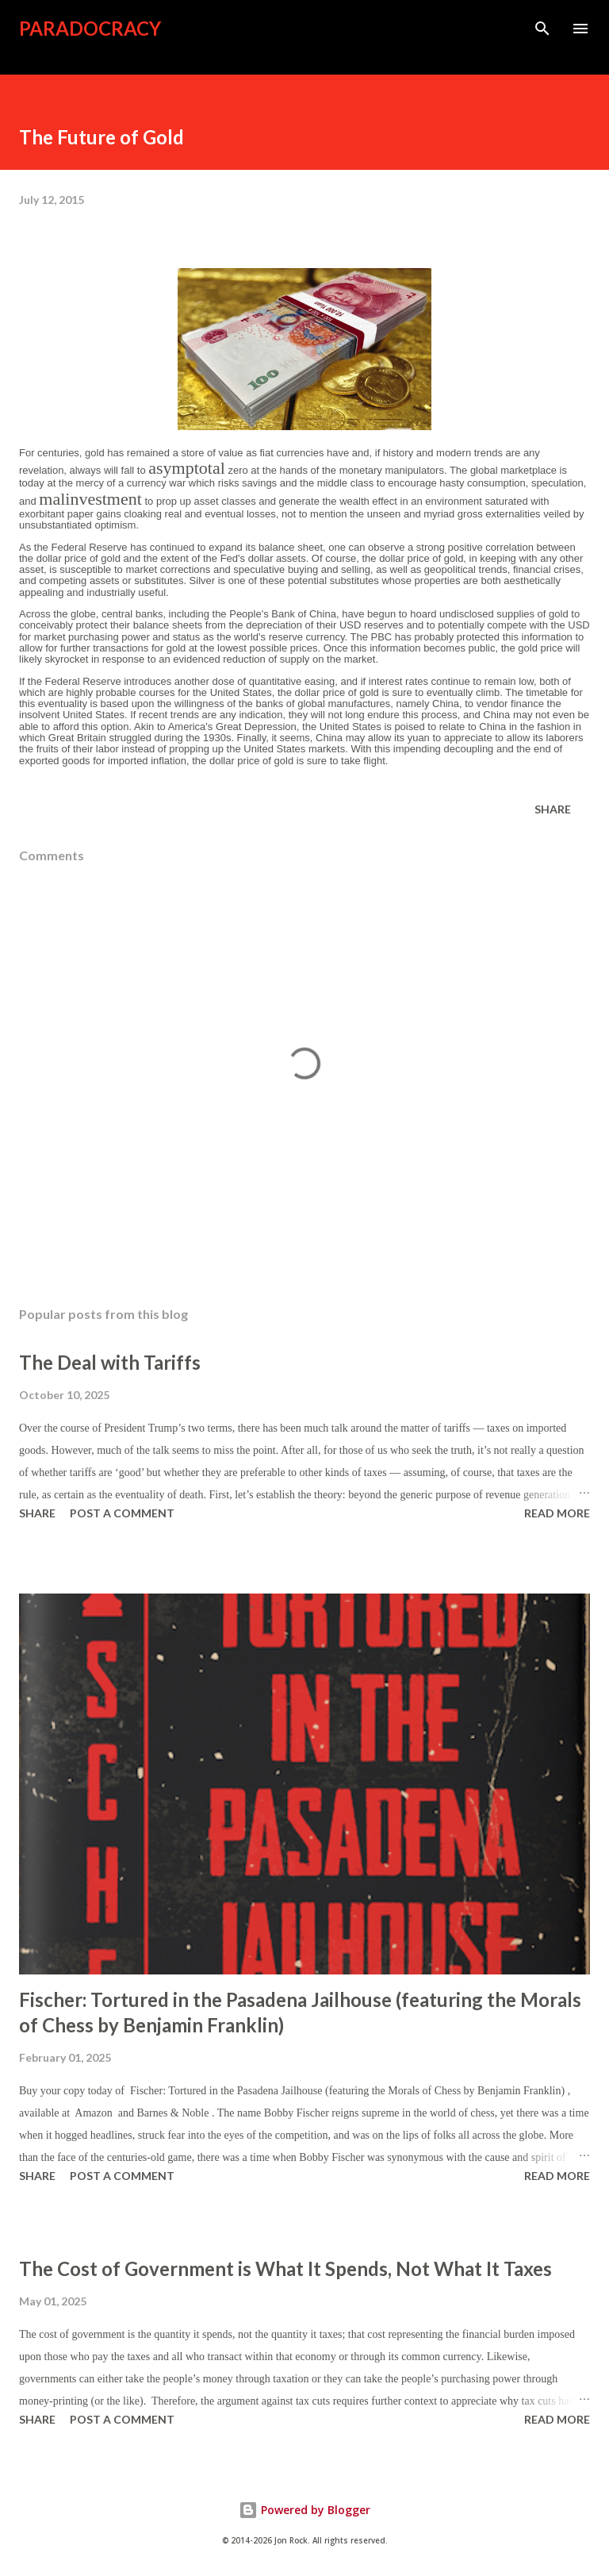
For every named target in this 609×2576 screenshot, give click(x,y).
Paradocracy (90, 28)
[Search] (542, 28)
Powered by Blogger (304, 2509)
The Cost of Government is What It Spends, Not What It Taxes (285, 2268)
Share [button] (552, 809)
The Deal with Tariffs (110, 1362)
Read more (557, 1513)
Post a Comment (122, 1513)
